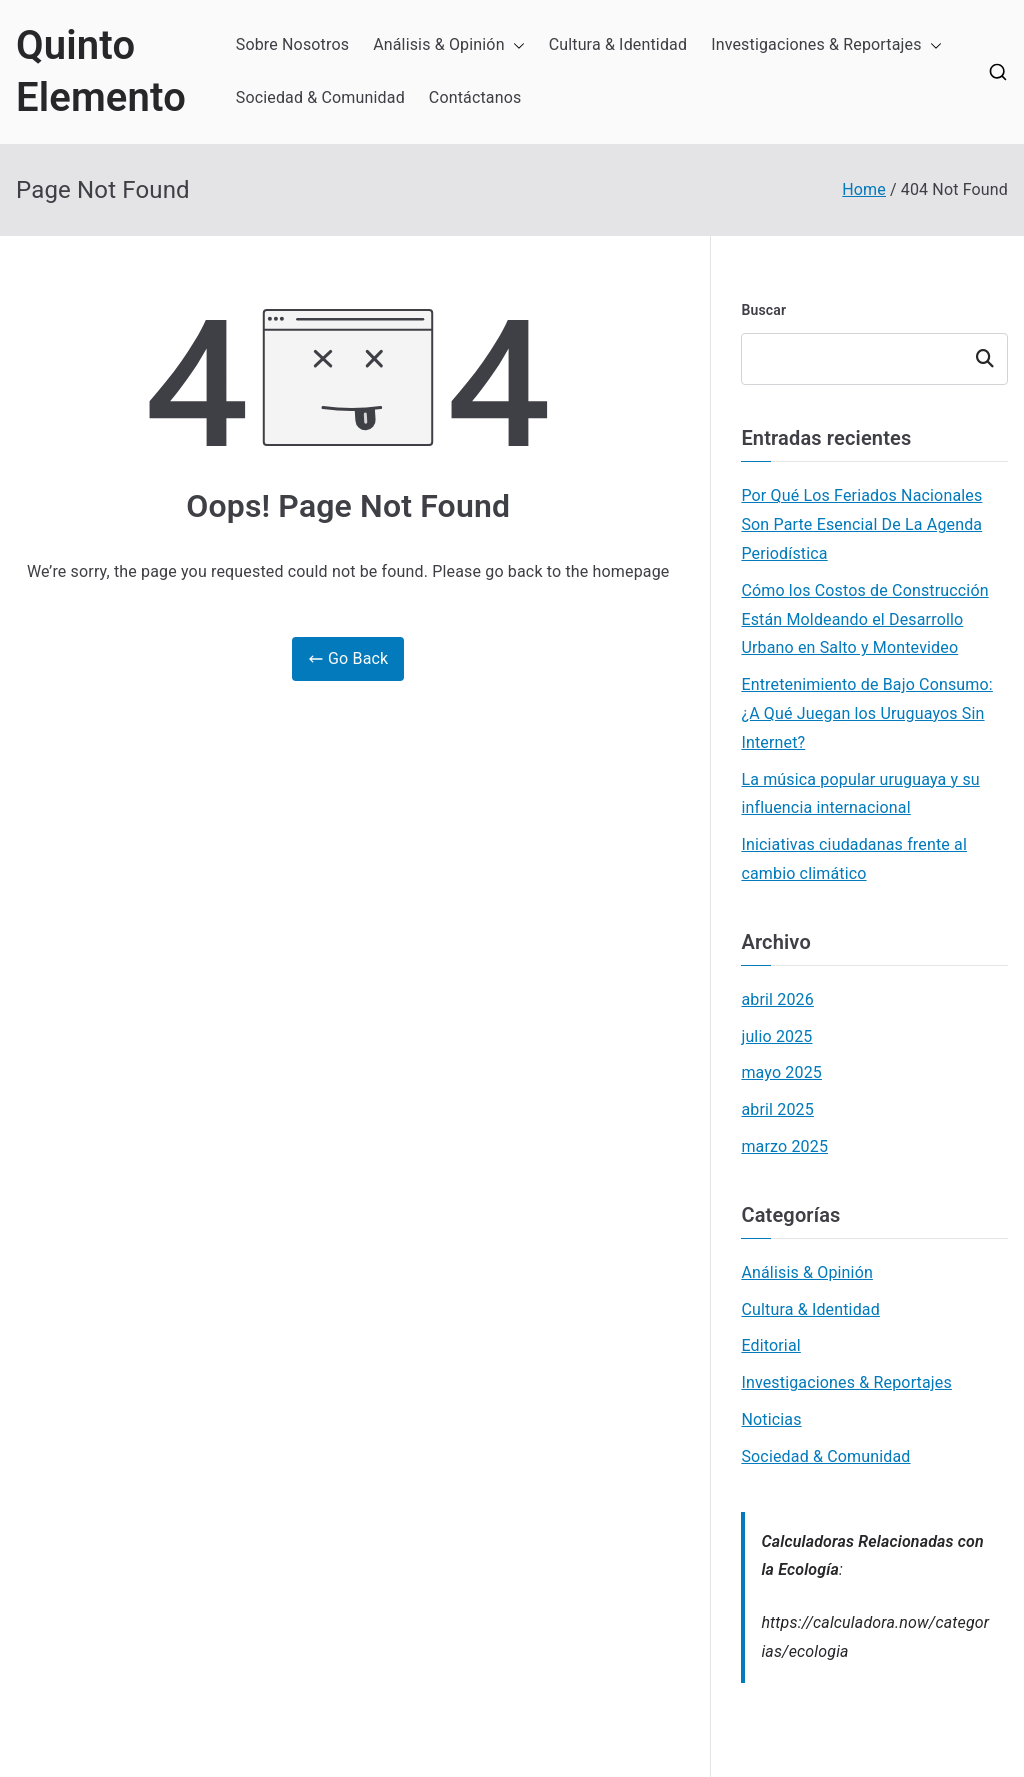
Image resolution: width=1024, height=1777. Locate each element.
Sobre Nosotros (292, 44)
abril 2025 (777, 1109)
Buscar (763, 310)
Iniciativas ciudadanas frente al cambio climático (854, 859)
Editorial (770, 1345)
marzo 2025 (784, 1146)
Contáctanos (475, 97)
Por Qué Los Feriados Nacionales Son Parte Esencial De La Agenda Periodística (861, 524)
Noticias (771, 1419)
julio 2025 (776, 1036)
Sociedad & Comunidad (320, 97)
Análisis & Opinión (449, 45)
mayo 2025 (781, 1072)
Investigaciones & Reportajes (826, 45)
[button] (515, 45)
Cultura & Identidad (618, 44)
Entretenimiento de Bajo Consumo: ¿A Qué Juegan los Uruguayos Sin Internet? (866, 713)
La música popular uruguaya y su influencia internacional (860, 794)
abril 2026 (777, 999)
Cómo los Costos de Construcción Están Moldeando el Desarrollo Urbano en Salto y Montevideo (864, 619)
